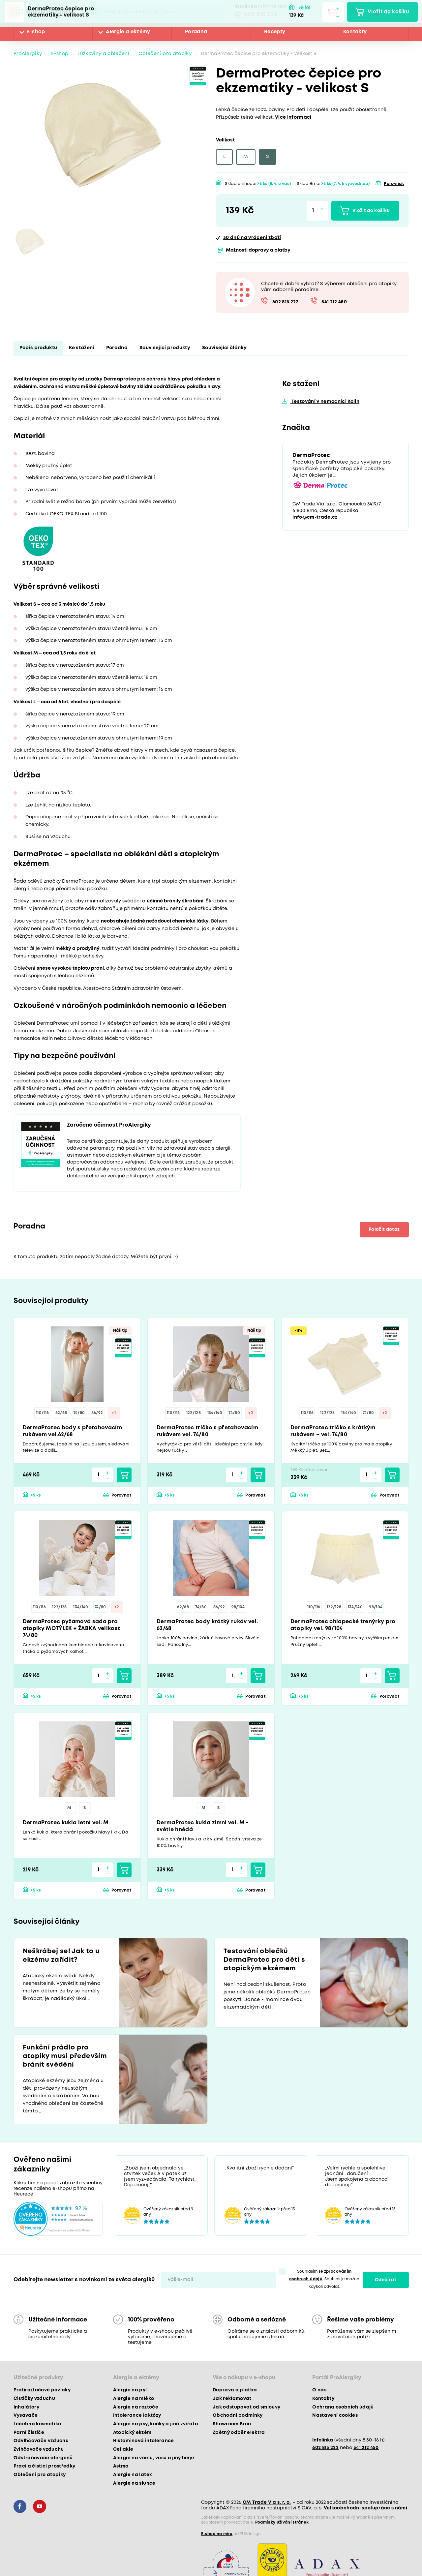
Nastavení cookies (335, 2415)
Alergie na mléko (133, 2399)
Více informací (293, 117)
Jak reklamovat (232, 2399)
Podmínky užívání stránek (282, 2522)
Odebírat (385, 2280)
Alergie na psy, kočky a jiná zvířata (155, 2424)
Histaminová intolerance (143, 2441)
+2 (250, 1413)
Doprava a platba (235, 2390)
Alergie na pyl (130, 2390)
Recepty (274, 32)
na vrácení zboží (252, 238)
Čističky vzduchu (34, 2399)
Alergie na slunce (134, 2483)
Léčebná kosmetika (38, 2424)
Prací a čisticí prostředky (44, 2466)
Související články (224, 348)
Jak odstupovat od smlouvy (247, 2407)
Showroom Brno (232, 2424)
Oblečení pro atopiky (165, 54)
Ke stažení (81, 348)
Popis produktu (38, 348)
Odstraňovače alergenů (43, 2458)
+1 (114, 1413)
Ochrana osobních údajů (343, 2407)
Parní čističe (29, 2433)
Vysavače (26, 2415)
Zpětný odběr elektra (239, 2433)
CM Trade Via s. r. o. (267, 2502)
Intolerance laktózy (137, 2415)
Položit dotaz (384, 1229)
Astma (121, 2466)
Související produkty (164, 348)
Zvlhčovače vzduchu (39, 2449)
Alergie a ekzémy (128, 32)
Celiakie (123, 2449)
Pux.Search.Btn (96, 11)
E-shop (36, 32)
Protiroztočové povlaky (42, 2390)
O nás (319, 2390)
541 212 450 (334, 302)
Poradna (196, 32)
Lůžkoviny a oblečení (103, 54)
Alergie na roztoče (135, 2407)
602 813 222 (260, 14)
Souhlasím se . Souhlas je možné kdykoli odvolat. (324, 2279)
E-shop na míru (217, 2534)
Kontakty (355, 32)
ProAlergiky (28, 54)
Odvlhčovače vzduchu (41, 2441)
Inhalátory (26, 2407)
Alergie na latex (132, 2475)
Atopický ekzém (132, 2433)
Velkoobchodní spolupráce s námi (365, 2508)
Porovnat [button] (394, 184)
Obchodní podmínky (238, 2415)
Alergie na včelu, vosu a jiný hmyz (154, 2458)
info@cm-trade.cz (314, 517)
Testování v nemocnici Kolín (325, 402)
